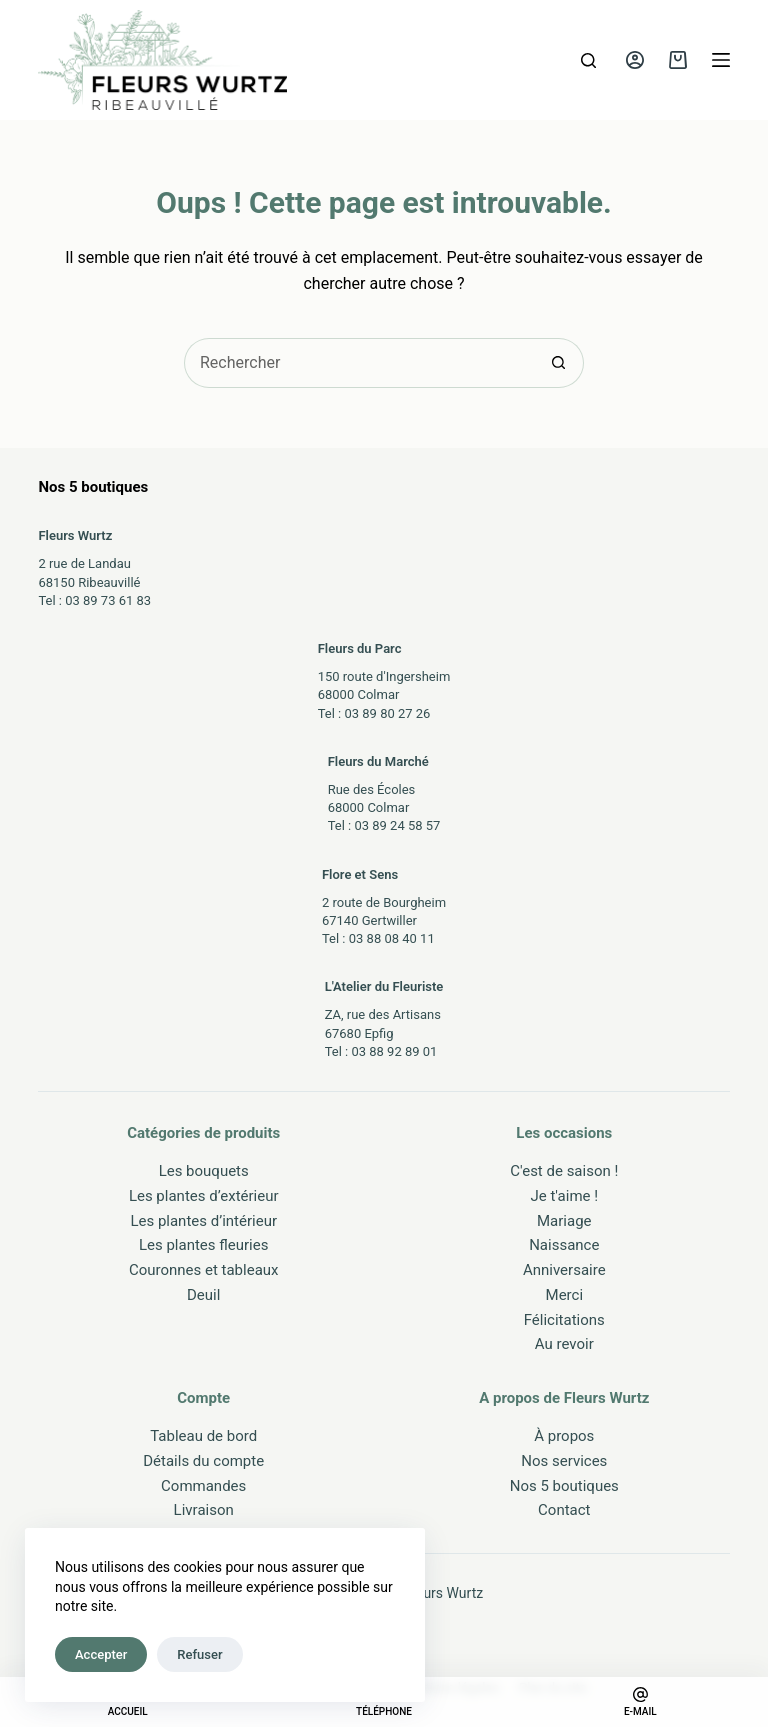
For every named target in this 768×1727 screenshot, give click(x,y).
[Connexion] (635, 60)
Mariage (564, 1221)
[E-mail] (640, 1702)
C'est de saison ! (564, 1171)
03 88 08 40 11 (392, 938)
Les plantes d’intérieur (203, 1221)
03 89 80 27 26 (387, 713)
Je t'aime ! (564, 1196)
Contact (564, 1510)
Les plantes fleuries (204, 1245)
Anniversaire (564, 1270)
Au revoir (564, 1344)
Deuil (203, 1295)
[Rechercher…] (359, 363)
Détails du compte (203, 1461)
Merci (565, 1295)
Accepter (101, 1654)
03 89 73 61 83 (108, 600)
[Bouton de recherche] (559, 363)
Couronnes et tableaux (204, 1270)
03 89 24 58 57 (397, 825)
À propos (564, 1436)
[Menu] (721, 60)
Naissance (564, 1245)
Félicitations (564, 1320)
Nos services (564, 1461)
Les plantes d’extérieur (204, 1196)
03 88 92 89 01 (394, 1051)
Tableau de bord (203, 1436)
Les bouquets (204, 1171)
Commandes (203, 1486)
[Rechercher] (588, 60)
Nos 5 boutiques (564, 1486)
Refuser (199, 1654)
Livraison (204, 1510)
